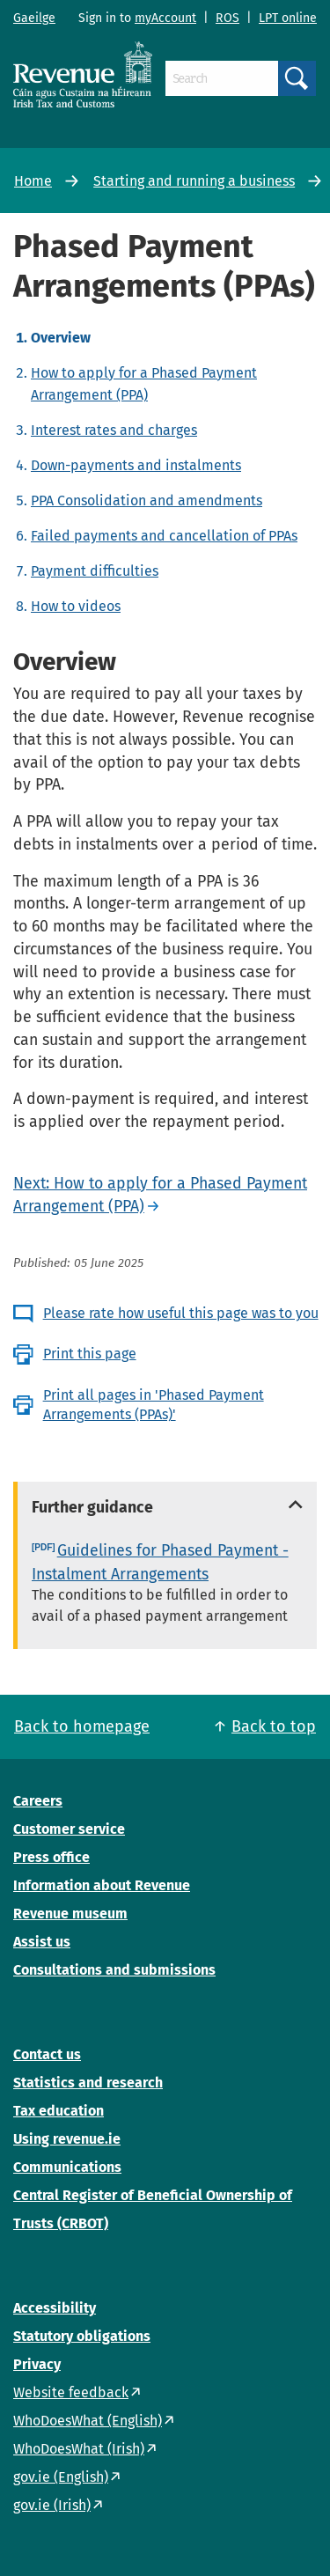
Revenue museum (70, 1913)
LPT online (288, 18)
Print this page (89, 1353)
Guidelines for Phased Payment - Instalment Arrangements (160, 1562)
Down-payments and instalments (136, 465)
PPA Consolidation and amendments (146, 500)
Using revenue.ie (67, 2139)
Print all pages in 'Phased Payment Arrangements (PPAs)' (153, 1405)
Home (33, 181)
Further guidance (92, 1507)
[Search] (221, 78)
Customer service (69, 1829)
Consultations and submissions (114, 1969)
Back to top (273, 1726)
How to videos (76, 606)
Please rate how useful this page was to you (181, 1313)
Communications (67, 2167)
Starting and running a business (194, 181)
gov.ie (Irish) (52, 2505)
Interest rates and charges (114, 430)
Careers (37, 1800)
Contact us (47, 2054)
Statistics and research (88, 2082)
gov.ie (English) (60, 2477)
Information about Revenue (101, 1885)
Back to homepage (82, 1726)
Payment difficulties (94, 571)
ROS (227, 18)
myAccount (165, 18)
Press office (51, 1857)
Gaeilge (34, 18)
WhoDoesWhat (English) (87, 2420)
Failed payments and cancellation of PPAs (164, 535)
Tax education (58, 2110)
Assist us (41, 1941)
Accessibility (54, 2308)
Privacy (37, 2364)
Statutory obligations (81, 2336)
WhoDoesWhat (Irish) (78, 2448)
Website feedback (70, 2392)
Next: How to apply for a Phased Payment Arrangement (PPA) (160, 1195)
